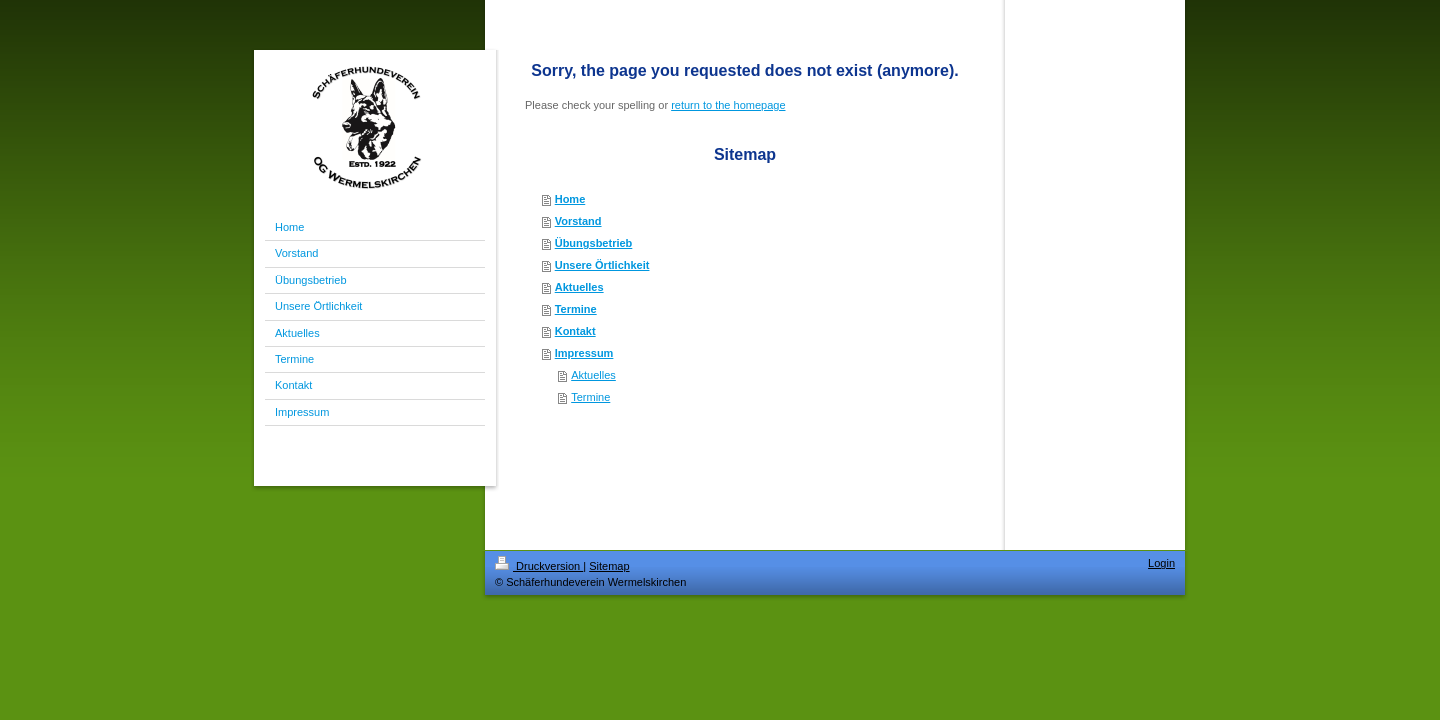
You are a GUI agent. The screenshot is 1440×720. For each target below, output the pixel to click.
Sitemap (609, 566)
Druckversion (539, 566)
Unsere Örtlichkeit (602, 265)
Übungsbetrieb (594, 243)
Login (1161, 563)
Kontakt (575, 331)
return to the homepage (728, 105)
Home (570, 199)
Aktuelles (579, 287)
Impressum (584, 353)
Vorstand (578, 221)
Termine (576, 309)
